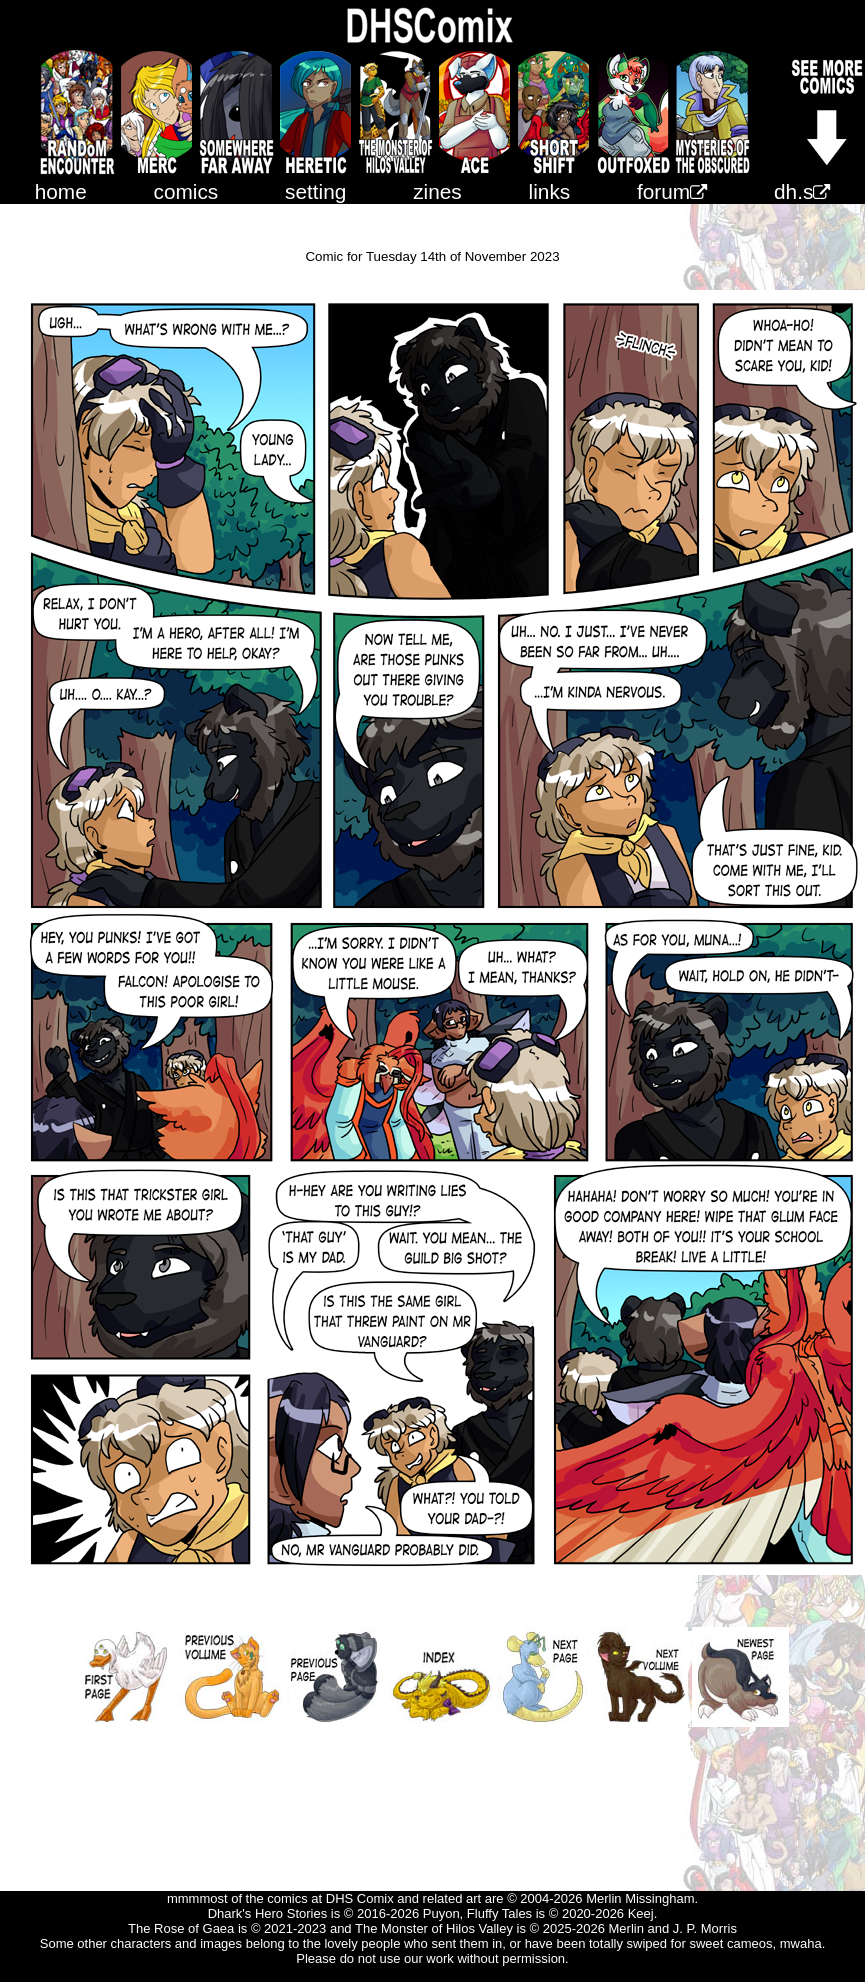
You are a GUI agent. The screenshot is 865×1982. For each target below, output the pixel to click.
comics (186, 191)
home (61, 191)
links (550, 191)
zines (437, 191)
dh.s (802, 191)
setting (315, 191)
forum (672, 191)
